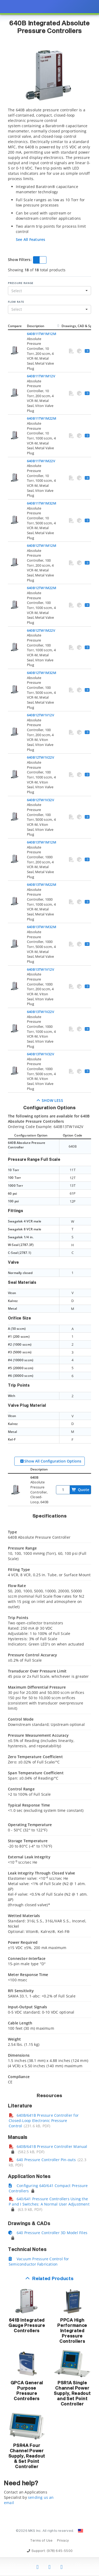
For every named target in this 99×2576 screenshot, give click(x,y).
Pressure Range (21, 283)
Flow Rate (16, 302)
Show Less (49, 1100)
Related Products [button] (52, 2279)
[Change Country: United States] (80, 2530)
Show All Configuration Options (50, 1461)
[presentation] (49, 1288)
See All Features (30, 239)
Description (35, 326)
